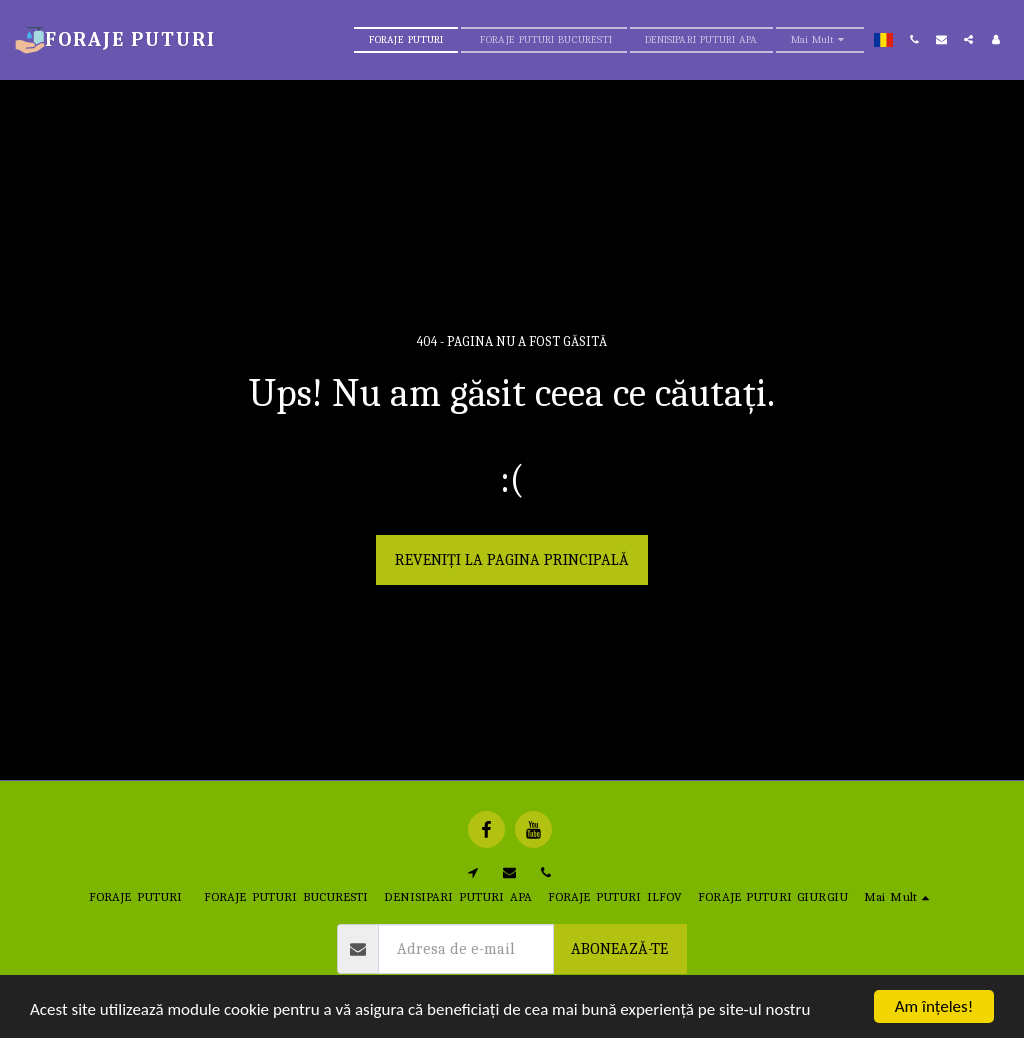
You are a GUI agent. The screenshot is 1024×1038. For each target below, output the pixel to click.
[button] (914, 39)
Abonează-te (619, 949)
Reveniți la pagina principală (512, 560)
